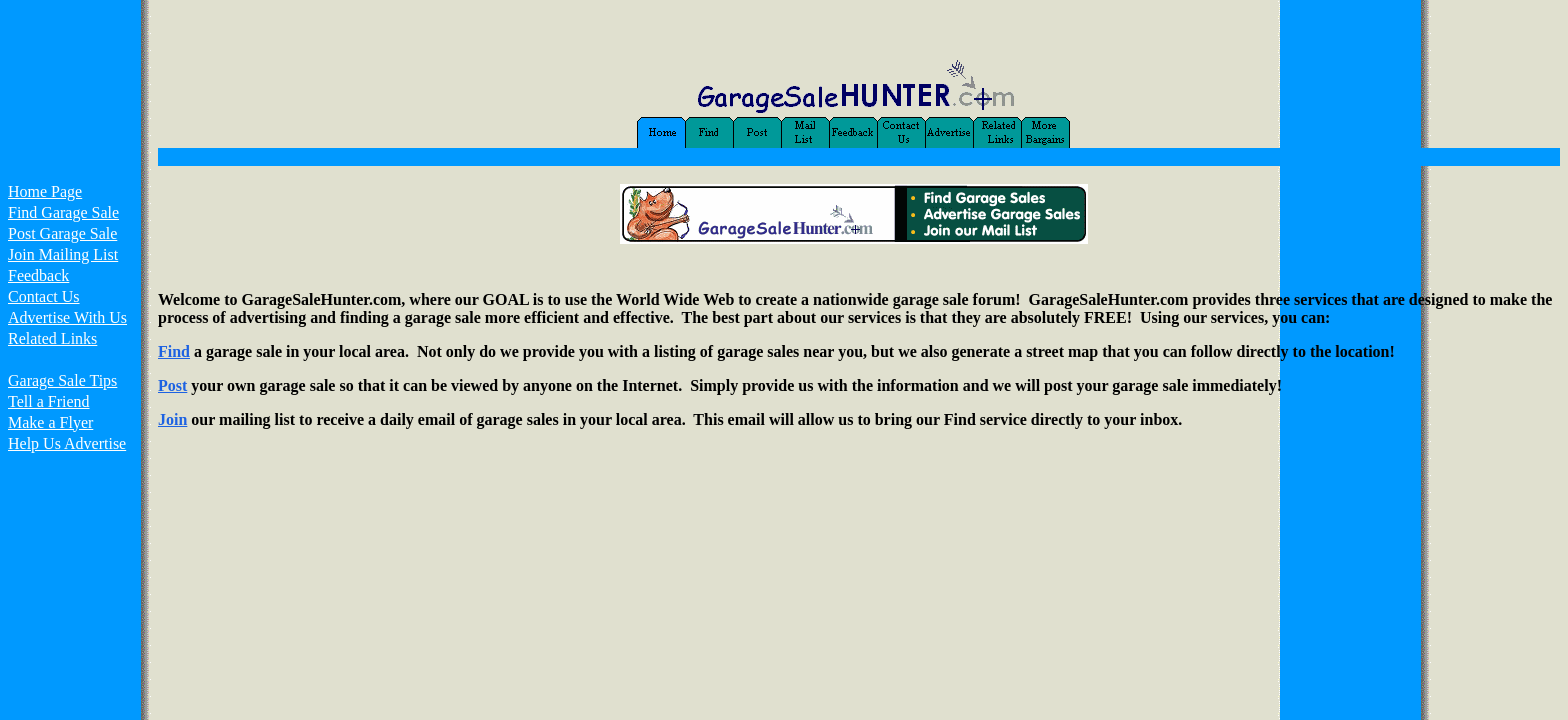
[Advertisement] (70, 537)
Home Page (45, 191)
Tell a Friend (49, 401)
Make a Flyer (50, 422)
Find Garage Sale (63, 212)
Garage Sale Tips (62, 380)
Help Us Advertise (67, 443)
